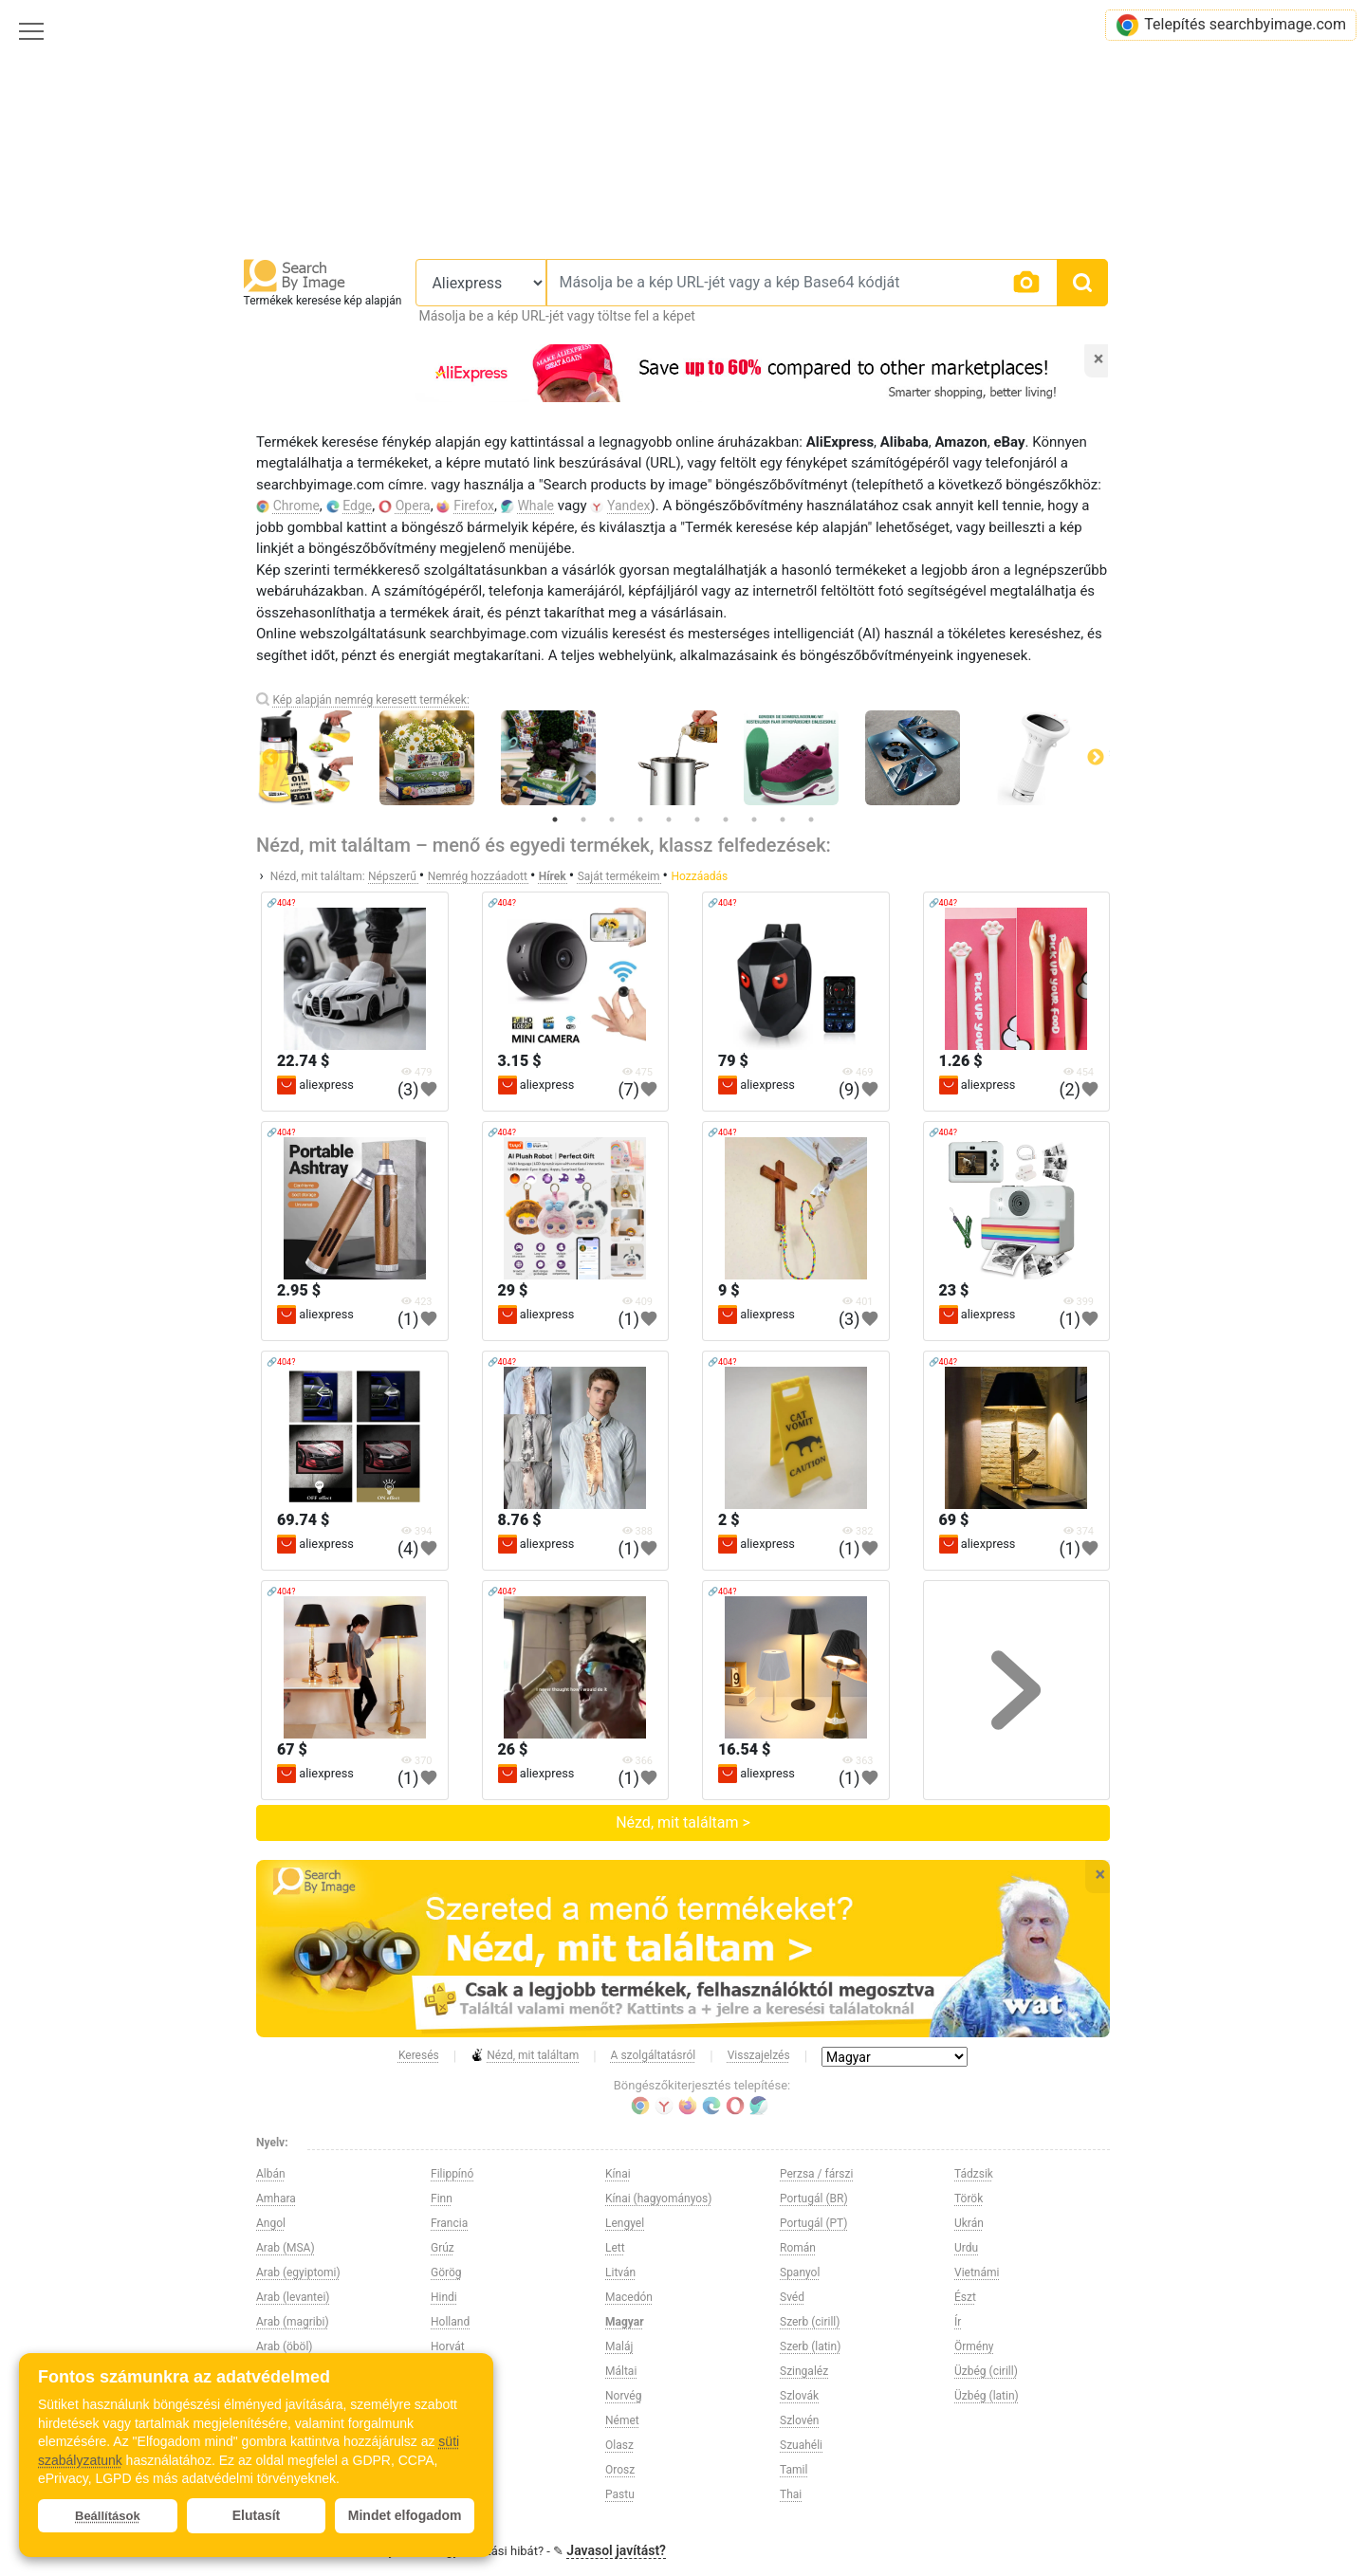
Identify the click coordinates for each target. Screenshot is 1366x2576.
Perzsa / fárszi (816, 2173)
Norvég (623, 2395)
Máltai (621, 2371)
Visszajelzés (759, 2055)
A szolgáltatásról (653, 2055)
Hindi (444, 2297)
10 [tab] (811, 819)
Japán (446, 2420)
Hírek (554, 876)
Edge (357, 505)
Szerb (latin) (810, 2346)
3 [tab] (611, 819)
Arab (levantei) (292, 2297)
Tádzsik (973, 2173)
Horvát (448, 2346)
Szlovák (799, 2395)
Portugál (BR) (814, 2198)
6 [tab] (697, 819)
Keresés (418, 2055)
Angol (271, 2223)
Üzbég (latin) (986, 2395)
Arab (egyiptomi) (298, 2272)
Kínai (618, 2173)
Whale (535, 505)
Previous (270, 757)
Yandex (629, 505)
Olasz (619, 2445)
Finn (441, 2198)
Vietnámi (976, 2272)
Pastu (620, 2494)
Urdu (966, 2247)
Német (622, 2420)
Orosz (620, 2469)
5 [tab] (668, 819)
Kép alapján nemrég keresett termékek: (370, 700)
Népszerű (393, 876)
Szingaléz (804, 2371)
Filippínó (452, 2173)
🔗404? (281, 903)
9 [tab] (782, 819)
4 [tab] (640, 819)
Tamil (793, 2469)
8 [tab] (754, 819)
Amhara (276, 2198)
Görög (446, 2272)
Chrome (296, 505)
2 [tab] (583, 819)
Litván (620, 2272)
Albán (271, 2173)
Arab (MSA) (285, 2247)
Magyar (624, 2321)
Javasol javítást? (616, 2550)
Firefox (473, 505)
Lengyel (624, 2223)
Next (1095, 757)
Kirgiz (445, 2469)
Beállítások (107, 2516)
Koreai (447, 2494)
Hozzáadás (699, 876)
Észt (965, 2297)
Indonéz (451, 2395)
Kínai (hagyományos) (658, 2198)
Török (968, 2198)
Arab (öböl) (284, 2346)
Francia (449, 2223)
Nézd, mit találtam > (683, 1822)
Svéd (792, 2297)
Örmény (974, 2346)
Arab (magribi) (292, 2321)
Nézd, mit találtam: (317, 876)
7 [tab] (725, 819)
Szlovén (799, 2420)
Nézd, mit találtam (525, 2056)
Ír (957, 2321)
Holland (450, 2321)
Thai (791, 2494)
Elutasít (256, 2515)
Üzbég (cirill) (986, 2371)
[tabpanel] (683, 757)
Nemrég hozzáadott (479, 876)
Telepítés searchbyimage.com (1231, 25)
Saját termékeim (620, 876)
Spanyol (800, 2272)
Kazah (446, 2445)
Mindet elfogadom (405, 2515)
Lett (615, 2247)
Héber (446, 2371)
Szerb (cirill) (810, 2321)
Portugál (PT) (813, 2223)
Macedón (629, 2297)
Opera (413, 505)
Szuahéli (801, 2445)
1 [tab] (554, 819)
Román (798, 2247)
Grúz (442, 2247)
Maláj (619, 2346)
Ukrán (969, 2223)
